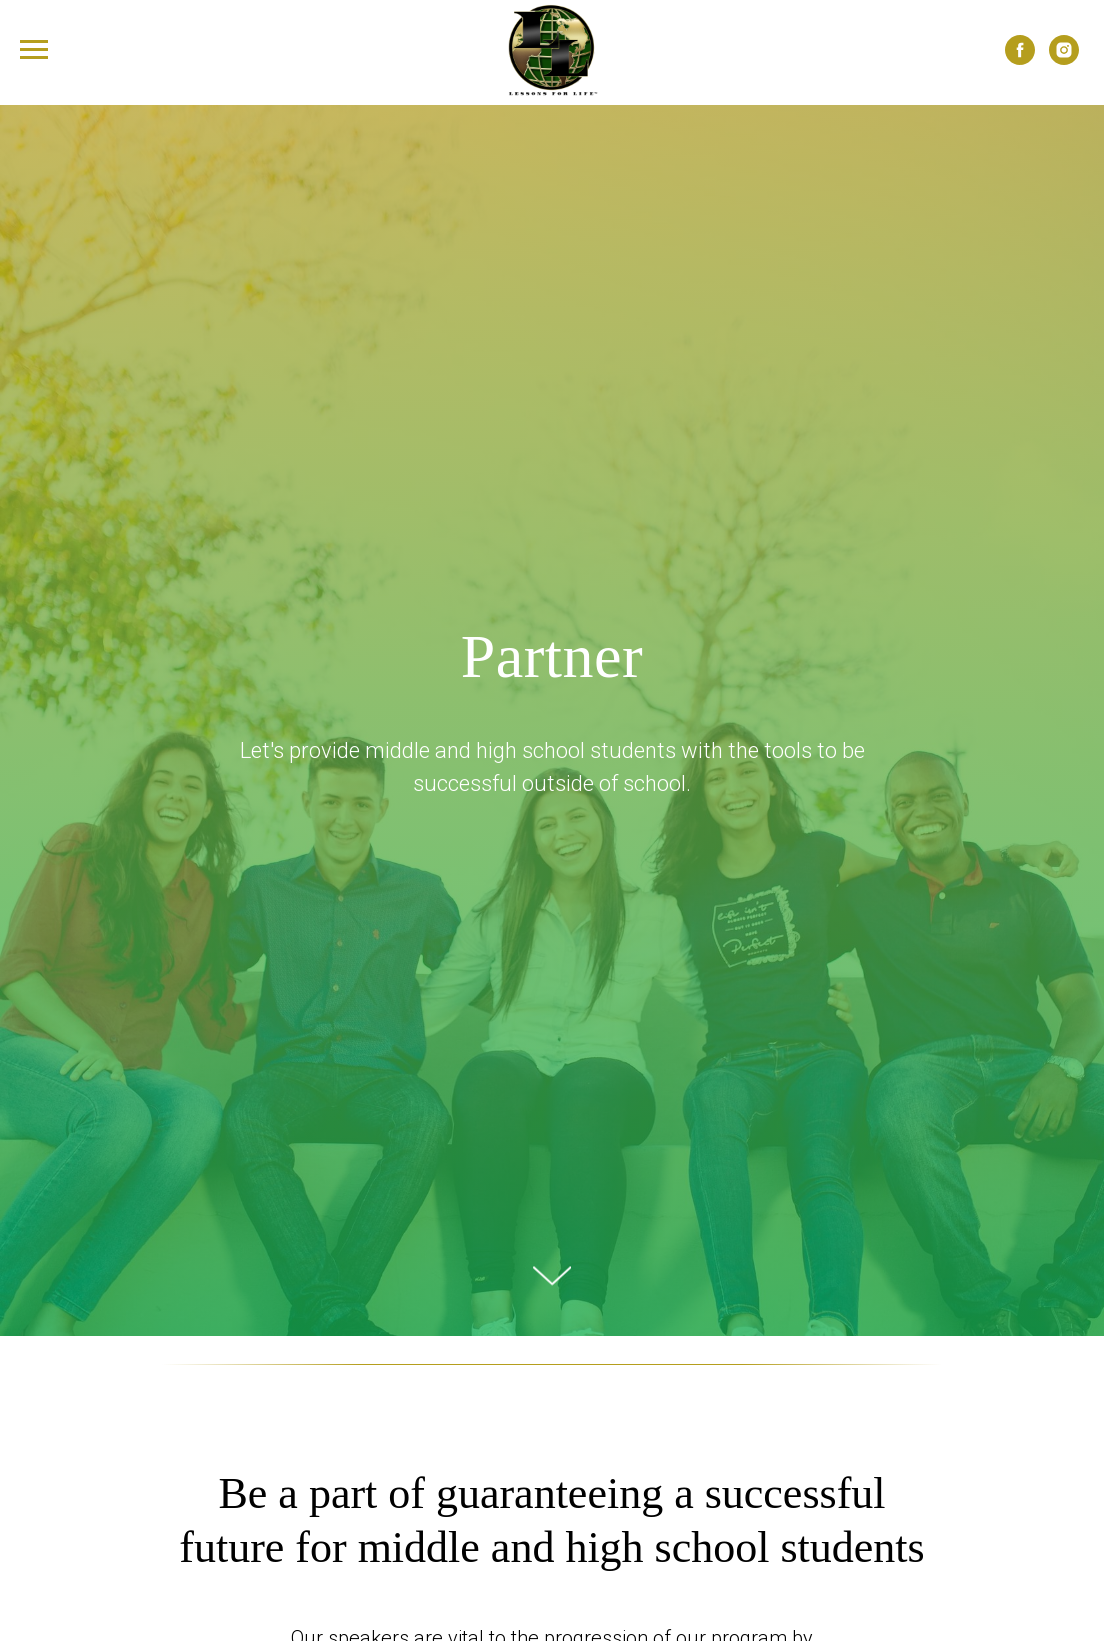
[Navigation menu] (34, 50)
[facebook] (1020, 59)
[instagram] (1064, 59)
